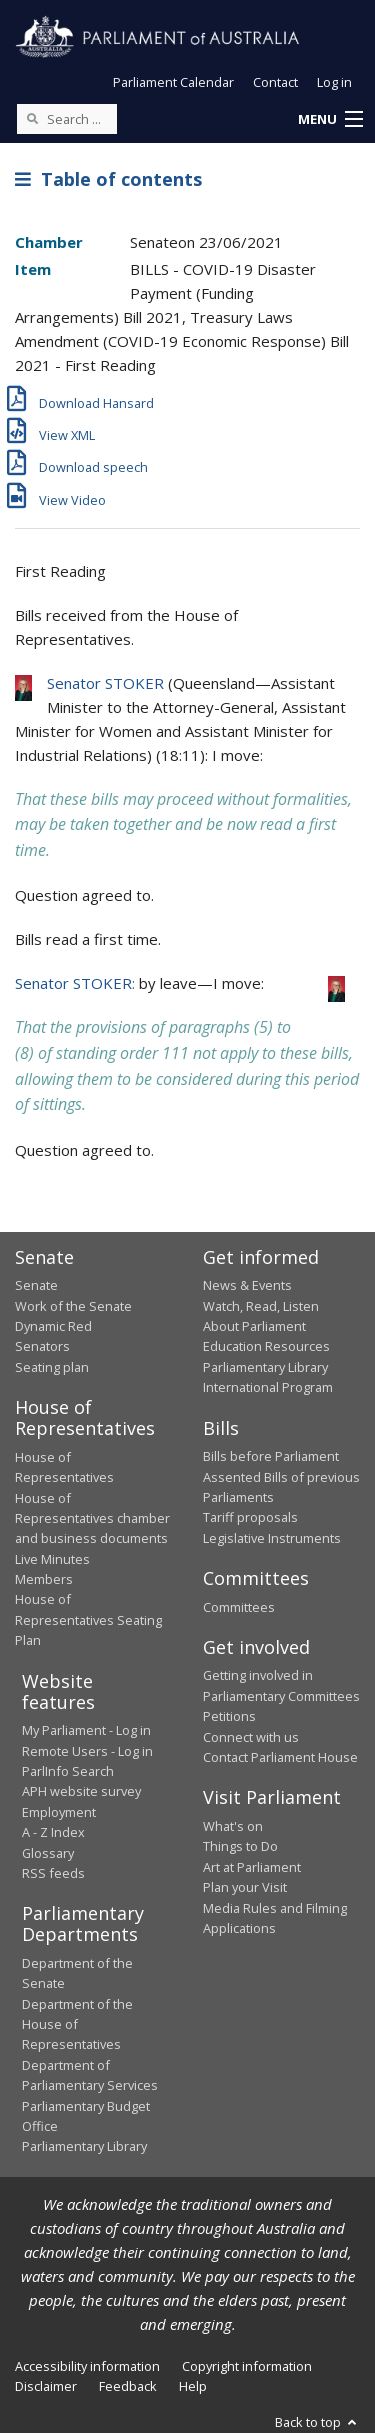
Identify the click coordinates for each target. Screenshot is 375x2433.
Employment (59, 1812)
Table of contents (108, 179)
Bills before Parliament (271, 1456)
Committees (239, 1607)
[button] (330, 120)
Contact (275, 82)
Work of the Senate (73, 1306)
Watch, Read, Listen (261, 1306)
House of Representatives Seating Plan (88, 1619)
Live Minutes (52, 1559)
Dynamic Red (53, 1326)
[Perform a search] (32, 118)
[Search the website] (67, 119)
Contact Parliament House (280, 1757)
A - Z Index (53, 1832)
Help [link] (193, 2386)
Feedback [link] (128, 2386)
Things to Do (240, 1846)
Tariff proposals (250, 1517)
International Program (268, 1387)
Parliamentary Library (265, 1367)
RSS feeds (53, 1873)
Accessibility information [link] (87, 2366)
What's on (233, 1826)
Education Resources (266, 1346)
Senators (42, 1346)
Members (44, 1579)
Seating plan (52, 1367)
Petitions (229, 1716)
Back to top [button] (317, 2422)
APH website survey (81, 1791)
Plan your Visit (245, 1887)
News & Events (247, 1285)
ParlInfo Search (68, 1771)
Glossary (48, 1853)
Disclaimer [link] (46, 2386)
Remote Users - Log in (87, 1751)
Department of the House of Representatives (77, 2024)
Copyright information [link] (247, 2366)
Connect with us (251, 1737)
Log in (334, 82)
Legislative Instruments (272, 1538)
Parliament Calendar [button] (173, 82)
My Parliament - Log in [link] (86, 1730)
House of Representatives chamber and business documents (92, 1518)
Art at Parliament (252, 1867)
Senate (36, 1285)
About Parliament (254, 1326)
